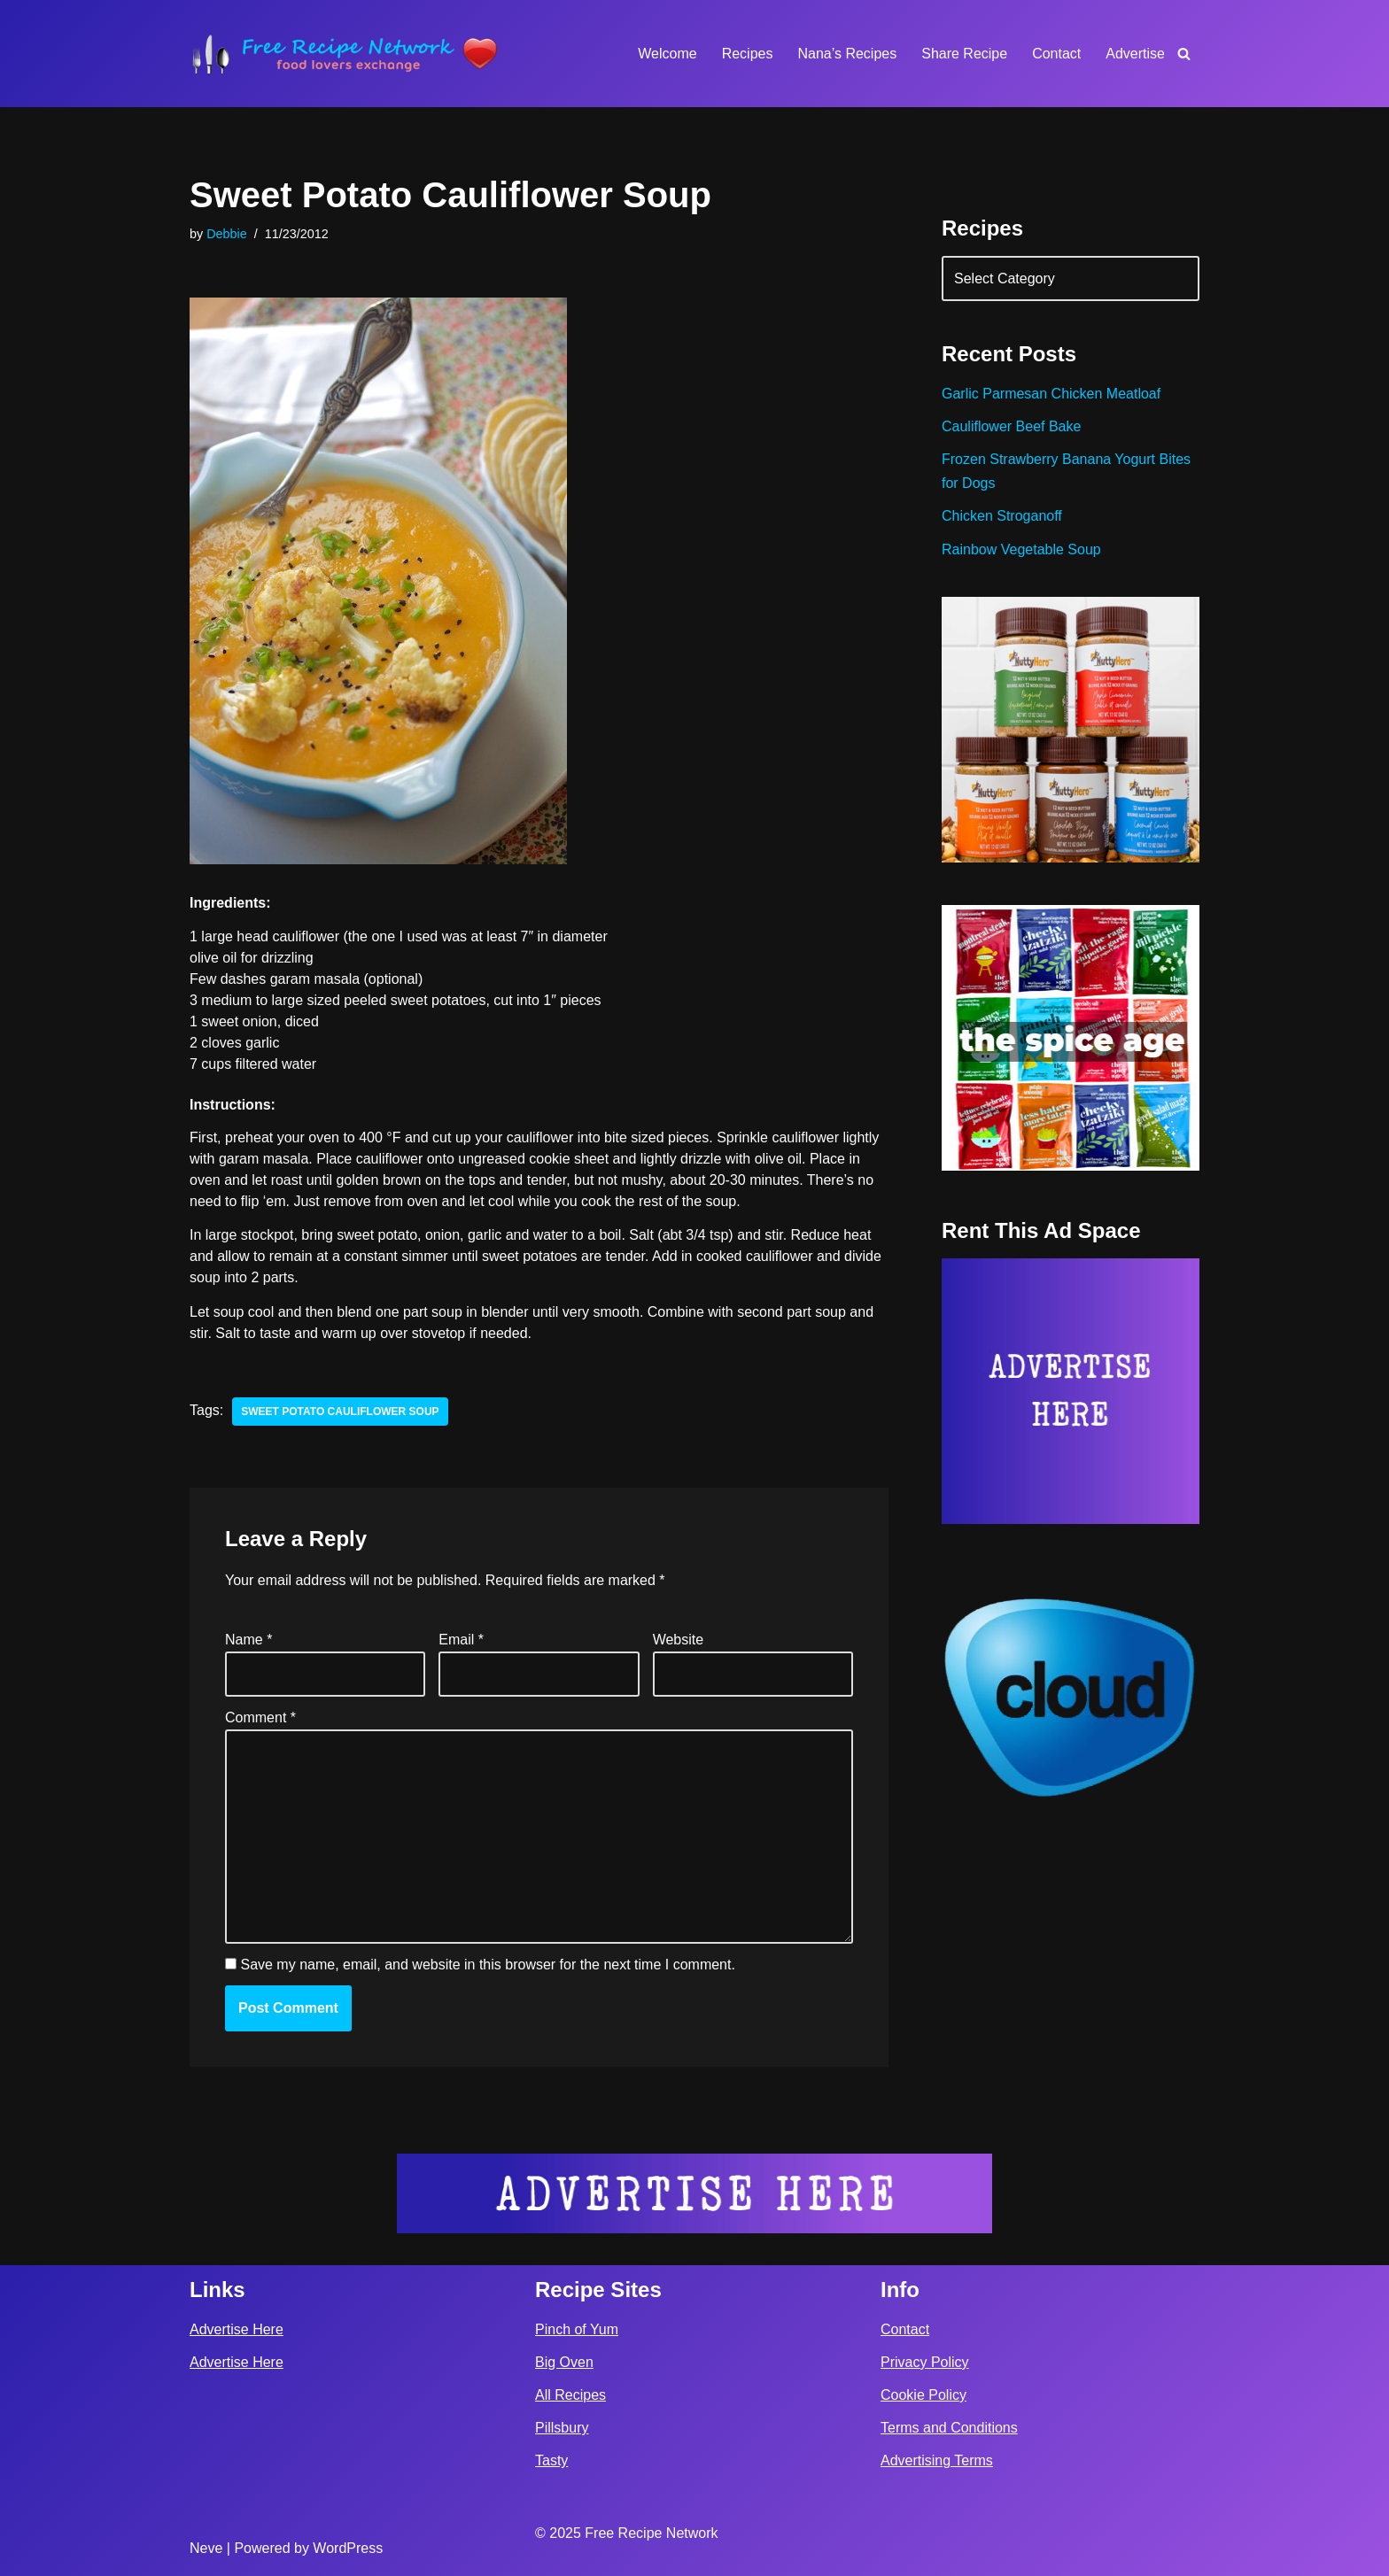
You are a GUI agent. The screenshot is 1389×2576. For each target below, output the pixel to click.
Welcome (667, 53)
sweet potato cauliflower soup (339, 1411)
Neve (206, 2548)
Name (248, 1639)
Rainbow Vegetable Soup (1021, 549)
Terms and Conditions (949, 2427)
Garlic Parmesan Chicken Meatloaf (1051, 393)
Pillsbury (561, 2427)
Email (461, 1639)
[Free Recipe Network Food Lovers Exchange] (345, 53)
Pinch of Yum (576, 2329)
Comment (260, 1717)
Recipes (747, 53)
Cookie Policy (923, 2394)
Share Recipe (964, 53)
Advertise (1135, 53)
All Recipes (570, 2394)
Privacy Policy (925, 2362)
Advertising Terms (937, 2460)
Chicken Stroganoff (1002, 515)
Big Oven (564, 2362)
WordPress (348, 2548)
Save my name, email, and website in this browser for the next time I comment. (487, 1964)
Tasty (551, 2460)
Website (678, 1639)
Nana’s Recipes (846, 53)
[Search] (1184, 53)
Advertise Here (236, 2329)
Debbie (226, 234)
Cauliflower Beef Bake (1011, 426)
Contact (1056, 53)
